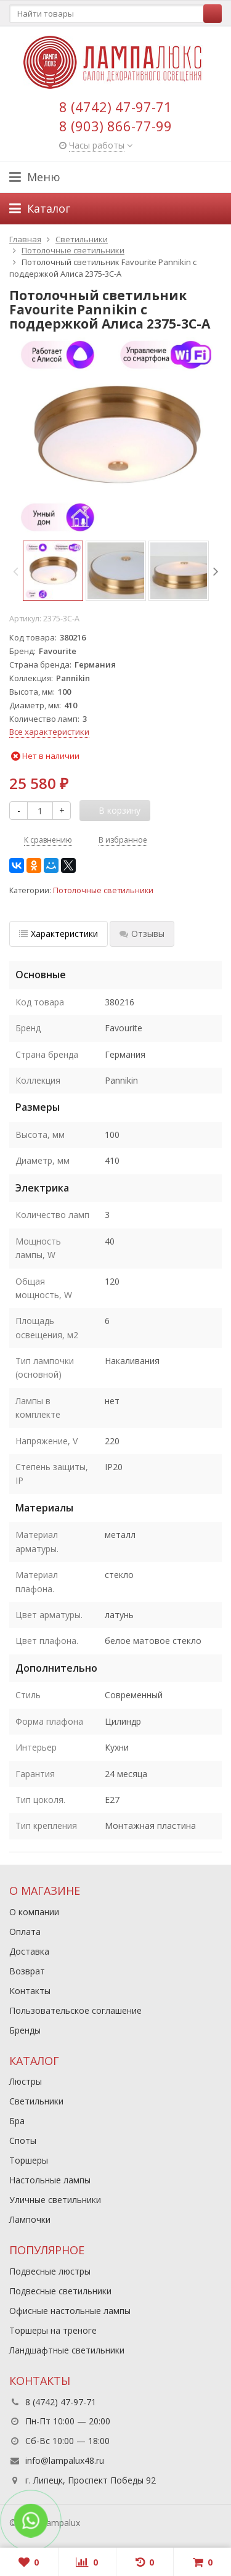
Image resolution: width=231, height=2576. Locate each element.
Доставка (29, 1951)
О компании (34, 1912)
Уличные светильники (55, 2200)
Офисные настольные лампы (70, 2310)
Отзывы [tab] (142, 933)
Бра (17, 2121)
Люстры (25, 2081)
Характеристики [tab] (58, 933)
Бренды (25, 2030)
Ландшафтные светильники (66, 2350)
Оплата (25, 1931)
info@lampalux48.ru (64, 2460)
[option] (53, 571)
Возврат (27, 1971)
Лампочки (30, 2219)
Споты (22, 2140)
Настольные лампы (50, 2180)
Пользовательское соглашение (75, 2010)
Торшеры (28, 2160)
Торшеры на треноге (53, 2330)
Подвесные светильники (60, 2291)
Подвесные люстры (50, 2271)
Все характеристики (49, 731)
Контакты (30, 1991)
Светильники (36, 2101)
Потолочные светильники (103, 890)
